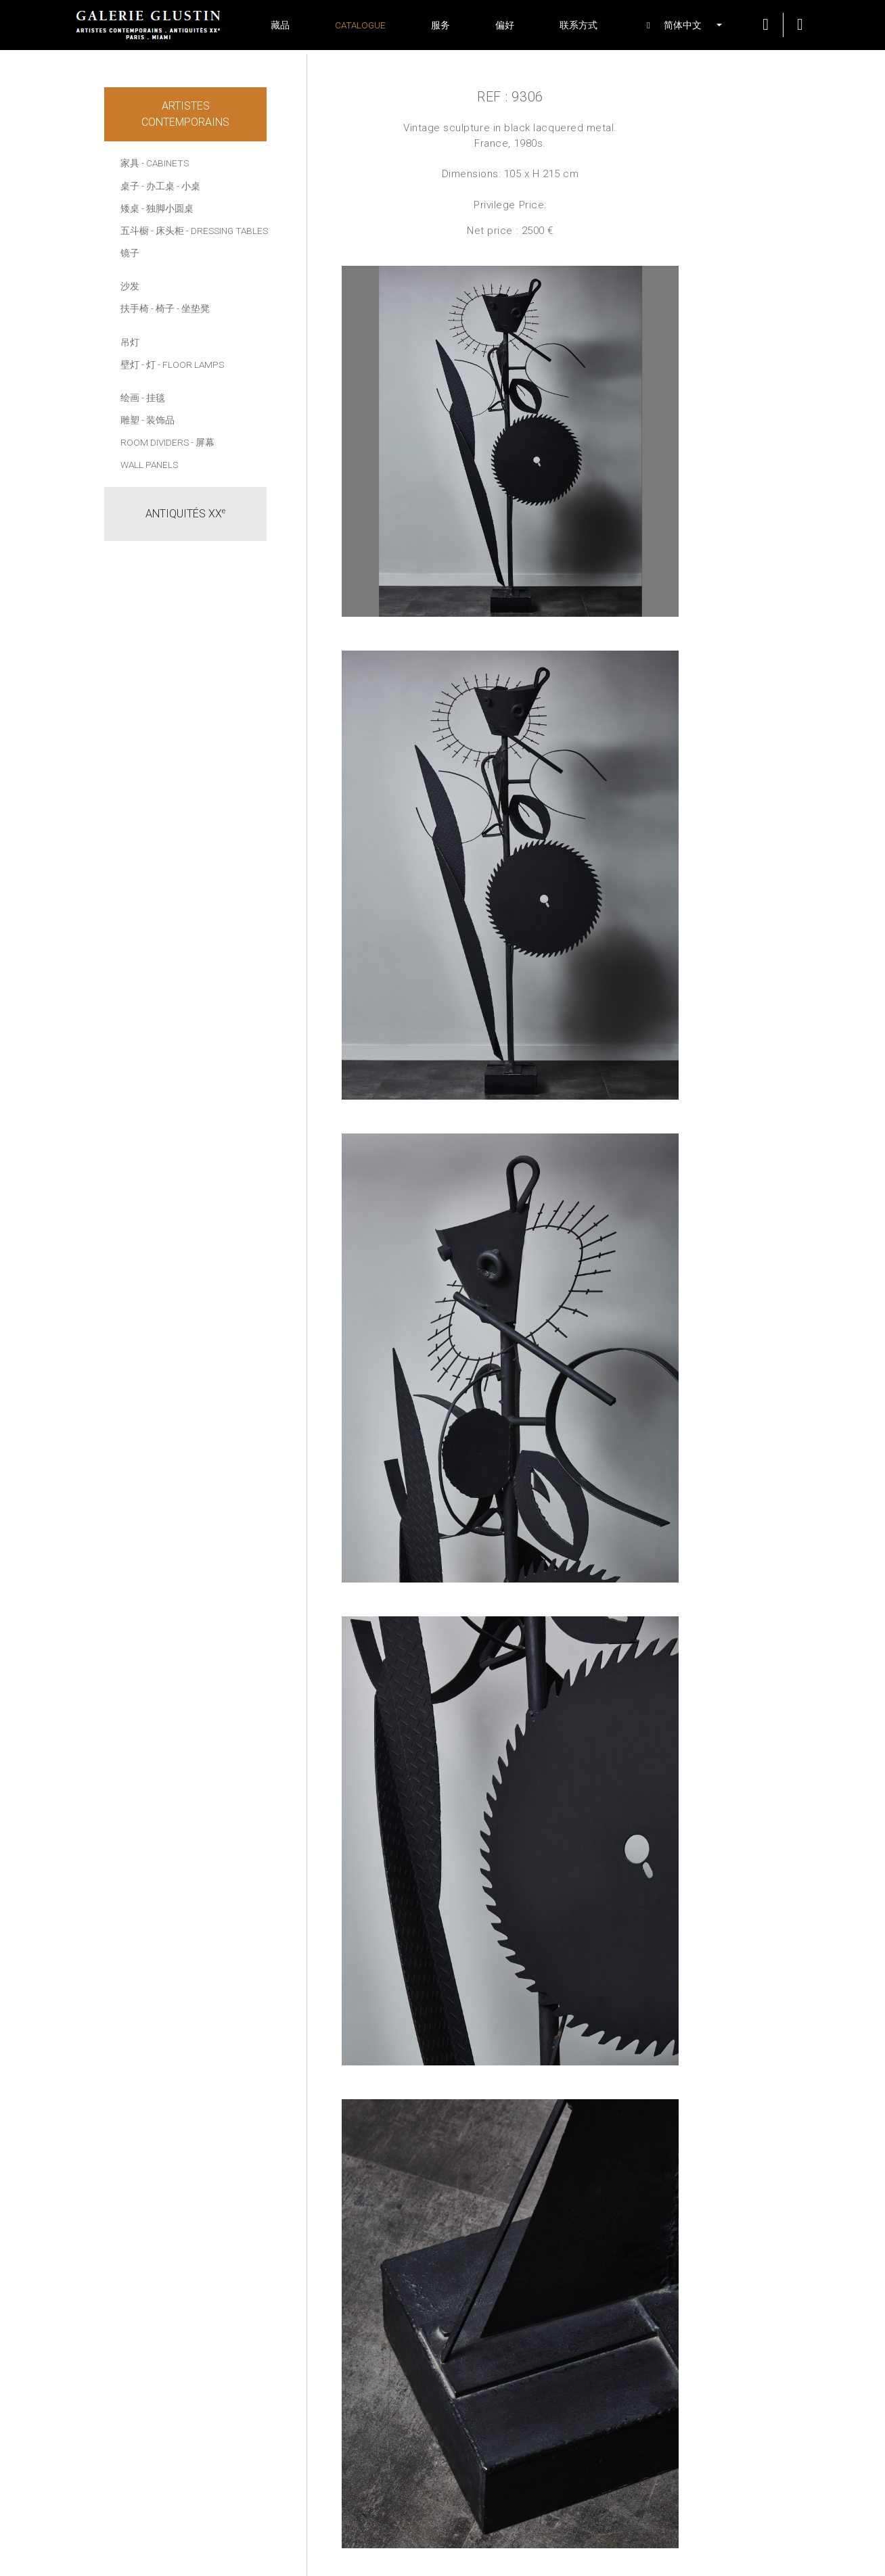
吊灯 (129, 342)
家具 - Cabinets (154, 163)
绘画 (129, 397)
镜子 (129, 253)
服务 (440, 25)
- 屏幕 (202, 442)
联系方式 (578, 25)
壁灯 (129, 364)
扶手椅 (134, 308)
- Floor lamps (191, 364)
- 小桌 (188, 186)
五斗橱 (134, 230)
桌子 (129, 186)
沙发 (129, 286)
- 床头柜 (167, 230)
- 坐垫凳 (193, 308)
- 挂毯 (153, 397)
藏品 (280, 25)
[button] (677, 25)
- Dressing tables (227, 230)
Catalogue (360, 25)
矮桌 (129, 208)
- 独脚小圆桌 (167, 208)
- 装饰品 (158, 420)
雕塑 (129, 420)
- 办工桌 (158, 186)
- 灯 (148, 364)
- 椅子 (163, 308)
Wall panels (149, 464)
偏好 (504, 25)
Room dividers (154, 442)
